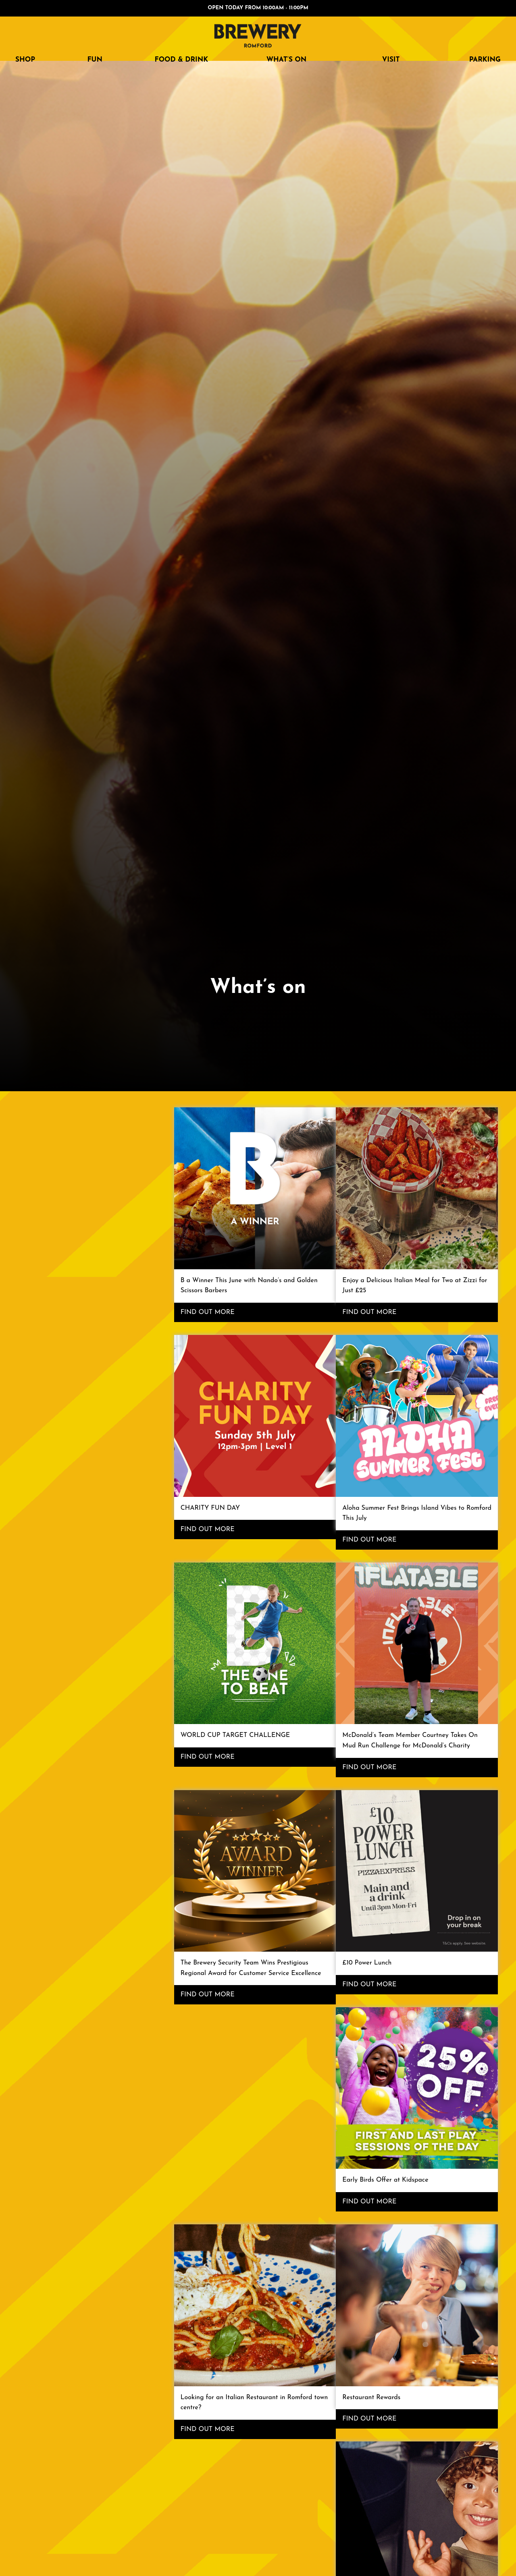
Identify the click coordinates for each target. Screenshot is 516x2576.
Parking (485, 59)
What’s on (286, 59)
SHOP (25, 59)
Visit (391, 59)
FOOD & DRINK (181, 59)
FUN (94, 59)
